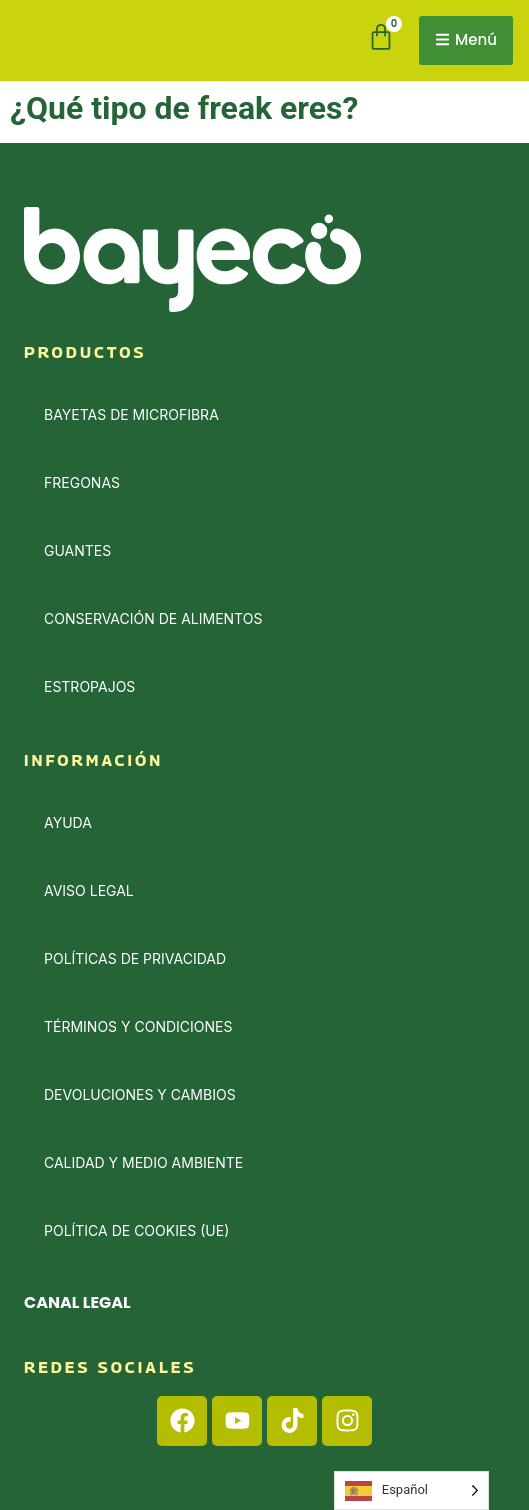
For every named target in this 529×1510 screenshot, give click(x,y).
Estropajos (89, 686)
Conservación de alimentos (153, 618)
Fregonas (82, 482)
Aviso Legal (89, 890)
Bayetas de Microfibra (131, 414)
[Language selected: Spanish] (411, 1490)
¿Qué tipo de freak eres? (184, 108)
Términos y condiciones (138, 1026)
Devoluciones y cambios (140, 1094)
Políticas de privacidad (135, 958)
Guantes (77, 550)
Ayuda (68, 822)
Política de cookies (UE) (136, 1230)
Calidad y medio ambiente (143, 1162)
